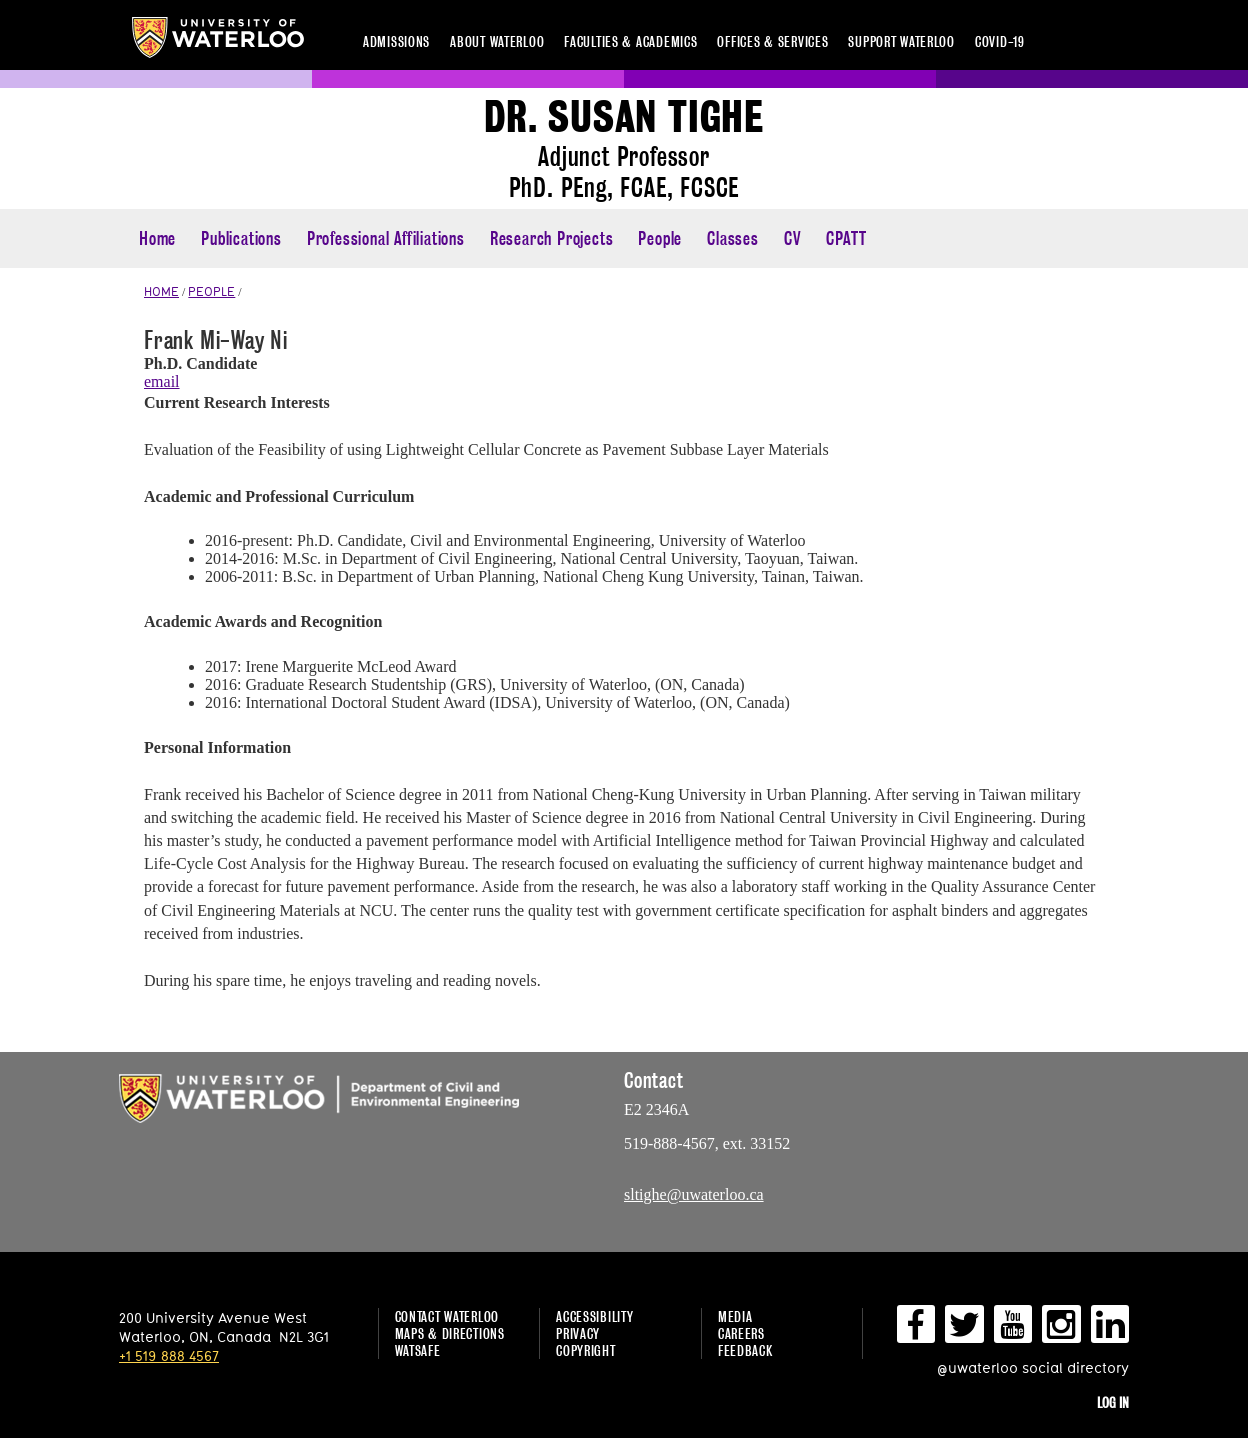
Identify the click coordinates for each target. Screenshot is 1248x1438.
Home (157, 238)
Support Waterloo (901, 41)
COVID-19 (1000, 41)
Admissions (396, 41)
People (660, 238)
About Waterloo (497, 41)
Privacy (578, 1333)
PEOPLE (211, 291)
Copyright (585, 1350)
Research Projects (552, 238)
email (162, 381)
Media (735, 1316)
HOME (161, 291)
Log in (1113, 1402)
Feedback (745, 1350)
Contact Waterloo (447, 1316)
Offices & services (772, 41)
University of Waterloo (218, 37)
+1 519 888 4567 (169, 1355)
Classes (733, 238)
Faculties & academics (630, 41)
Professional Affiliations (386, 238)
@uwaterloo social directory (1033, 1367)
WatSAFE (418, 1350)
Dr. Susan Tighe (624, 117)
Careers (741, 1333)
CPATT (846, 238)
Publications (241, 238)
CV (793, 238)
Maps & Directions (450, 1333)
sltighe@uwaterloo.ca (694, 1194)
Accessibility (594, 1316)
